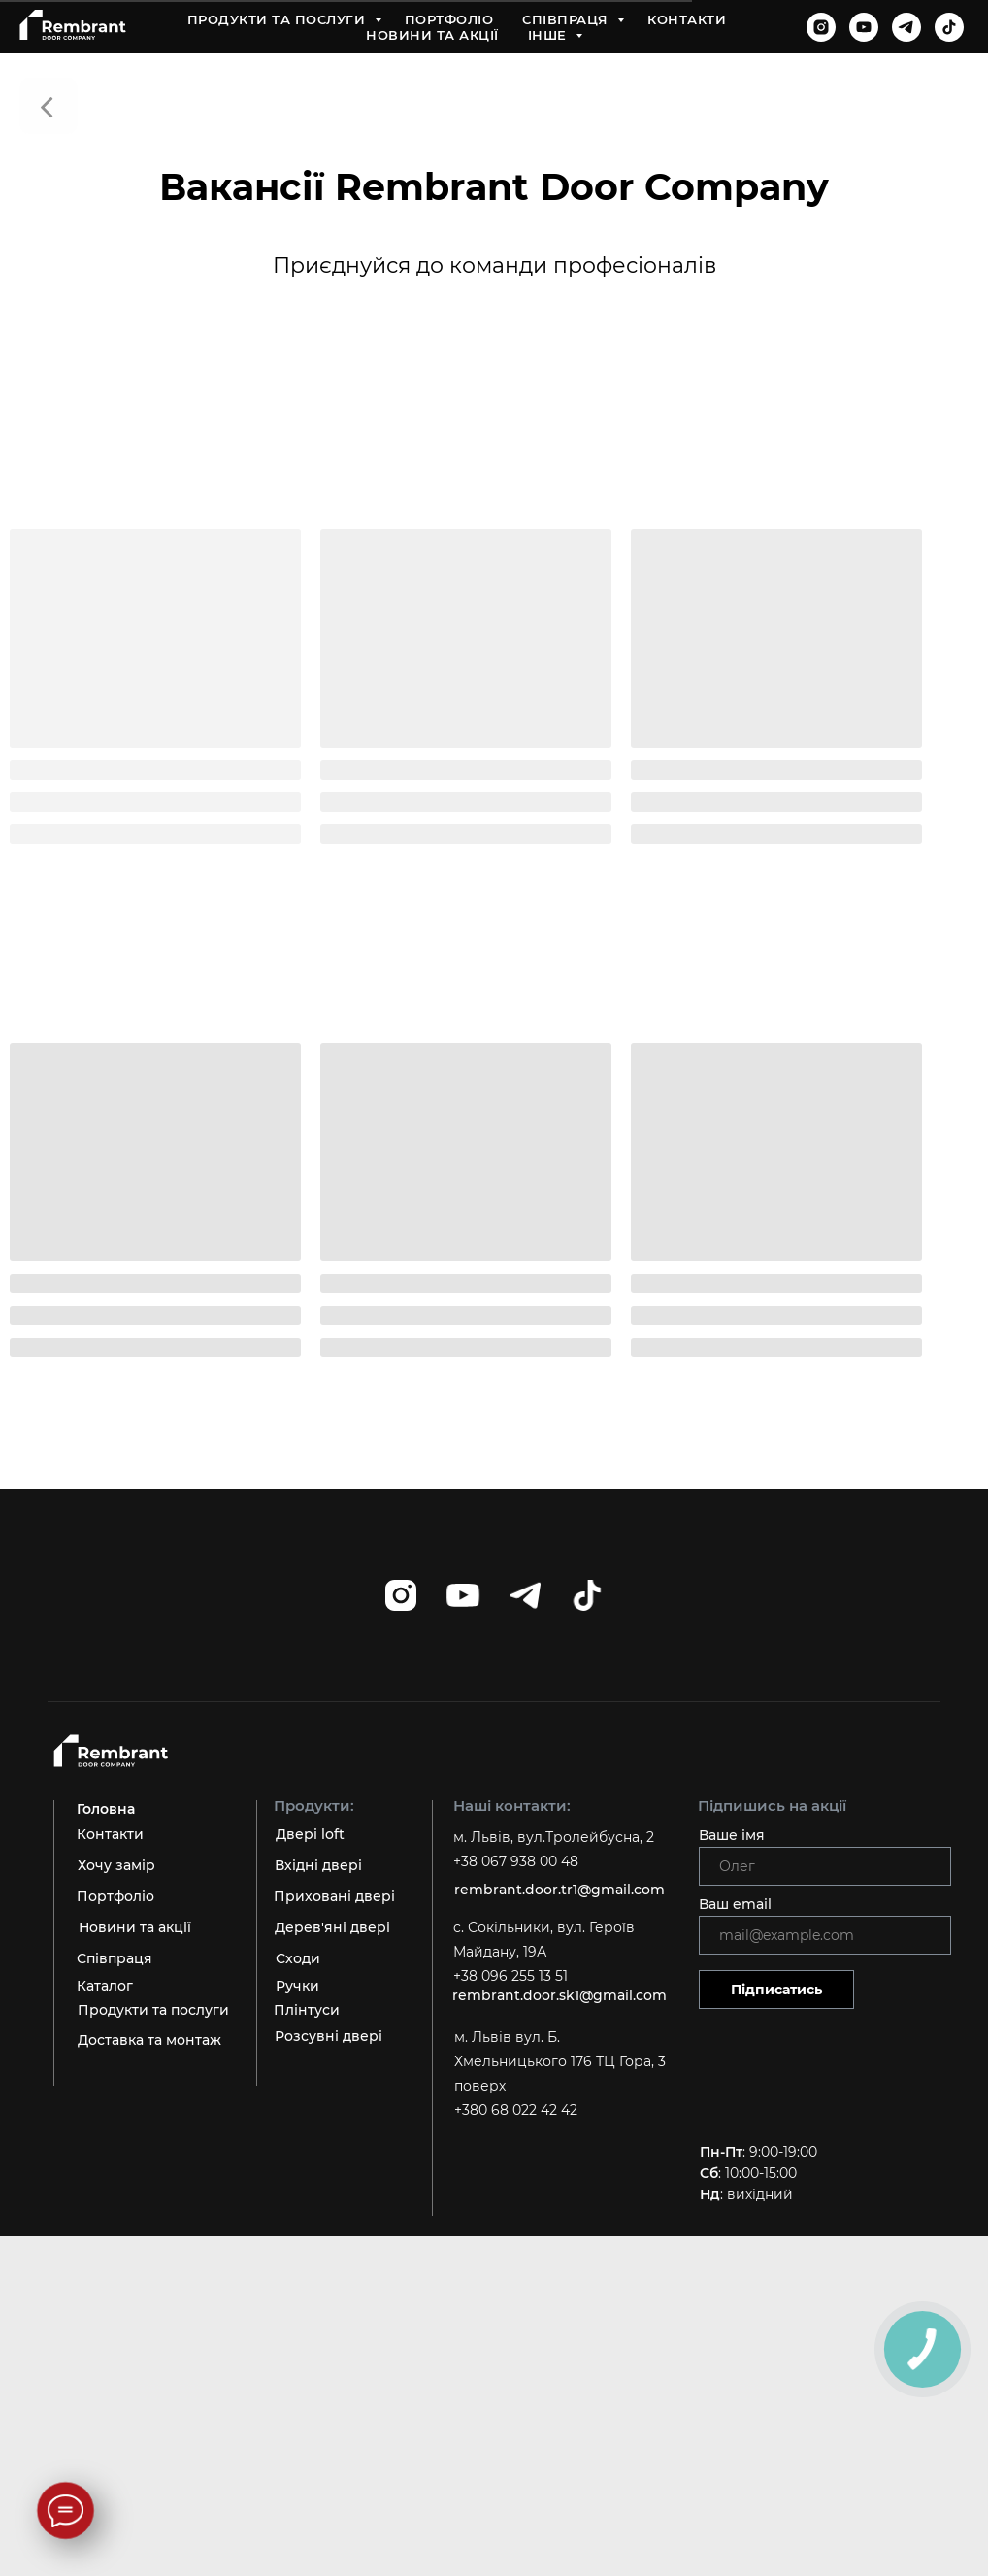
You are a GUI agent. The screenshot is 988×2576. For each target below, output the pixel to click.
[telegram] (906, 27)
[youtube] (863, 27)
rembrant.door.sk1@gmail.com (559, 1995)
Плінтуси (307, 2010)
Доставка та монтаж (149, 2040)
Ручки (297, 1985)
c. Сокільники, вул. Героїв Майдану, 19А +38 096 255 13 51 (544, 1952)
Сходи (298, 1958)
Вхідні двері (318, 1865)
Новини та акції (432, 35)
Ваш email (735, 1904)
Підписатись (776, 1989)
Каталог (105, 1985)
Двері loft (310, 1834)
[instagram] (821, 27)
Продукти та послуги (278, 19)
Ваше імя (732, 1835)
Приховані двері (334, 1896)
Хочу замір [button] (116, 1865)
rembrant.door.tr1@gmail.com (559, 1889)
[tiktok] (949, 27)
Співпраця (567, 19)
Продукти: (314, 1805)
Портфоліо (449, 19)
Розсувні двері (328, 2036)
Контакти (686, 19)
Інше (550, 35)
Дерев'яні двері (332, 1927)
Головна (106, 1809)
